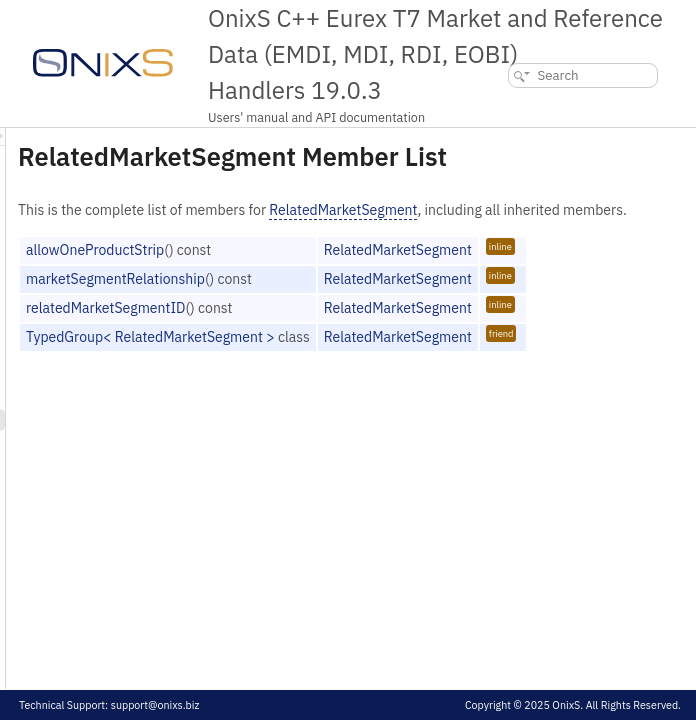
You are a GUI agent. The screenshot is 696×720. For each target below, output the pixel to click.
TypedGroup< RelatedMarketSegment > (400, 386)
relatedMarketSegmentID (355, 357)
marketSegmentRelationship (365, 328)
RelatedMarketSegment (593, 238)
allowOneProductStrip (345, 299)
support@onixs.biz (155, 705)
